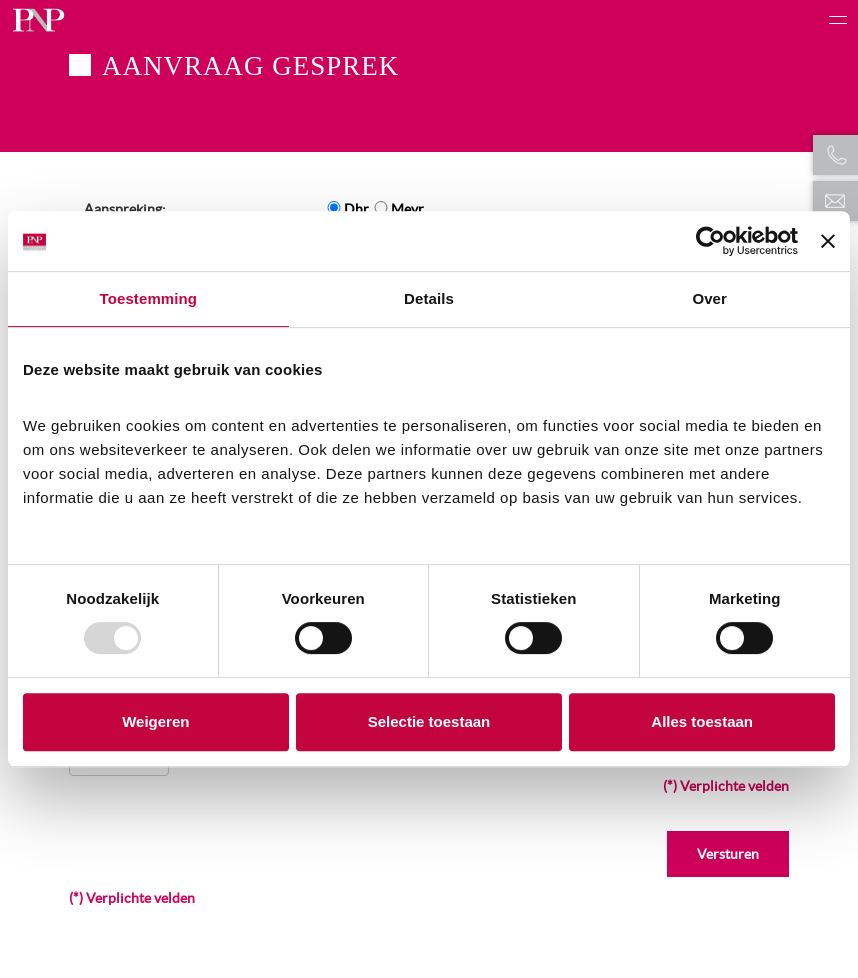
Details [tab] (429, 298)
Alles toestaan (702, 721)
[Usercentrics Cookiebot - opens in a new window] (710, 241)
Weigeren (155, 721)
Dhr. (357, 209)
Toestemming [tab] (149, 298)
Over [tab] (709, 298)
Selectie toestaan (429, 721)
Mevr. (408, 209)
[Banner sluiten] (828, 241)
